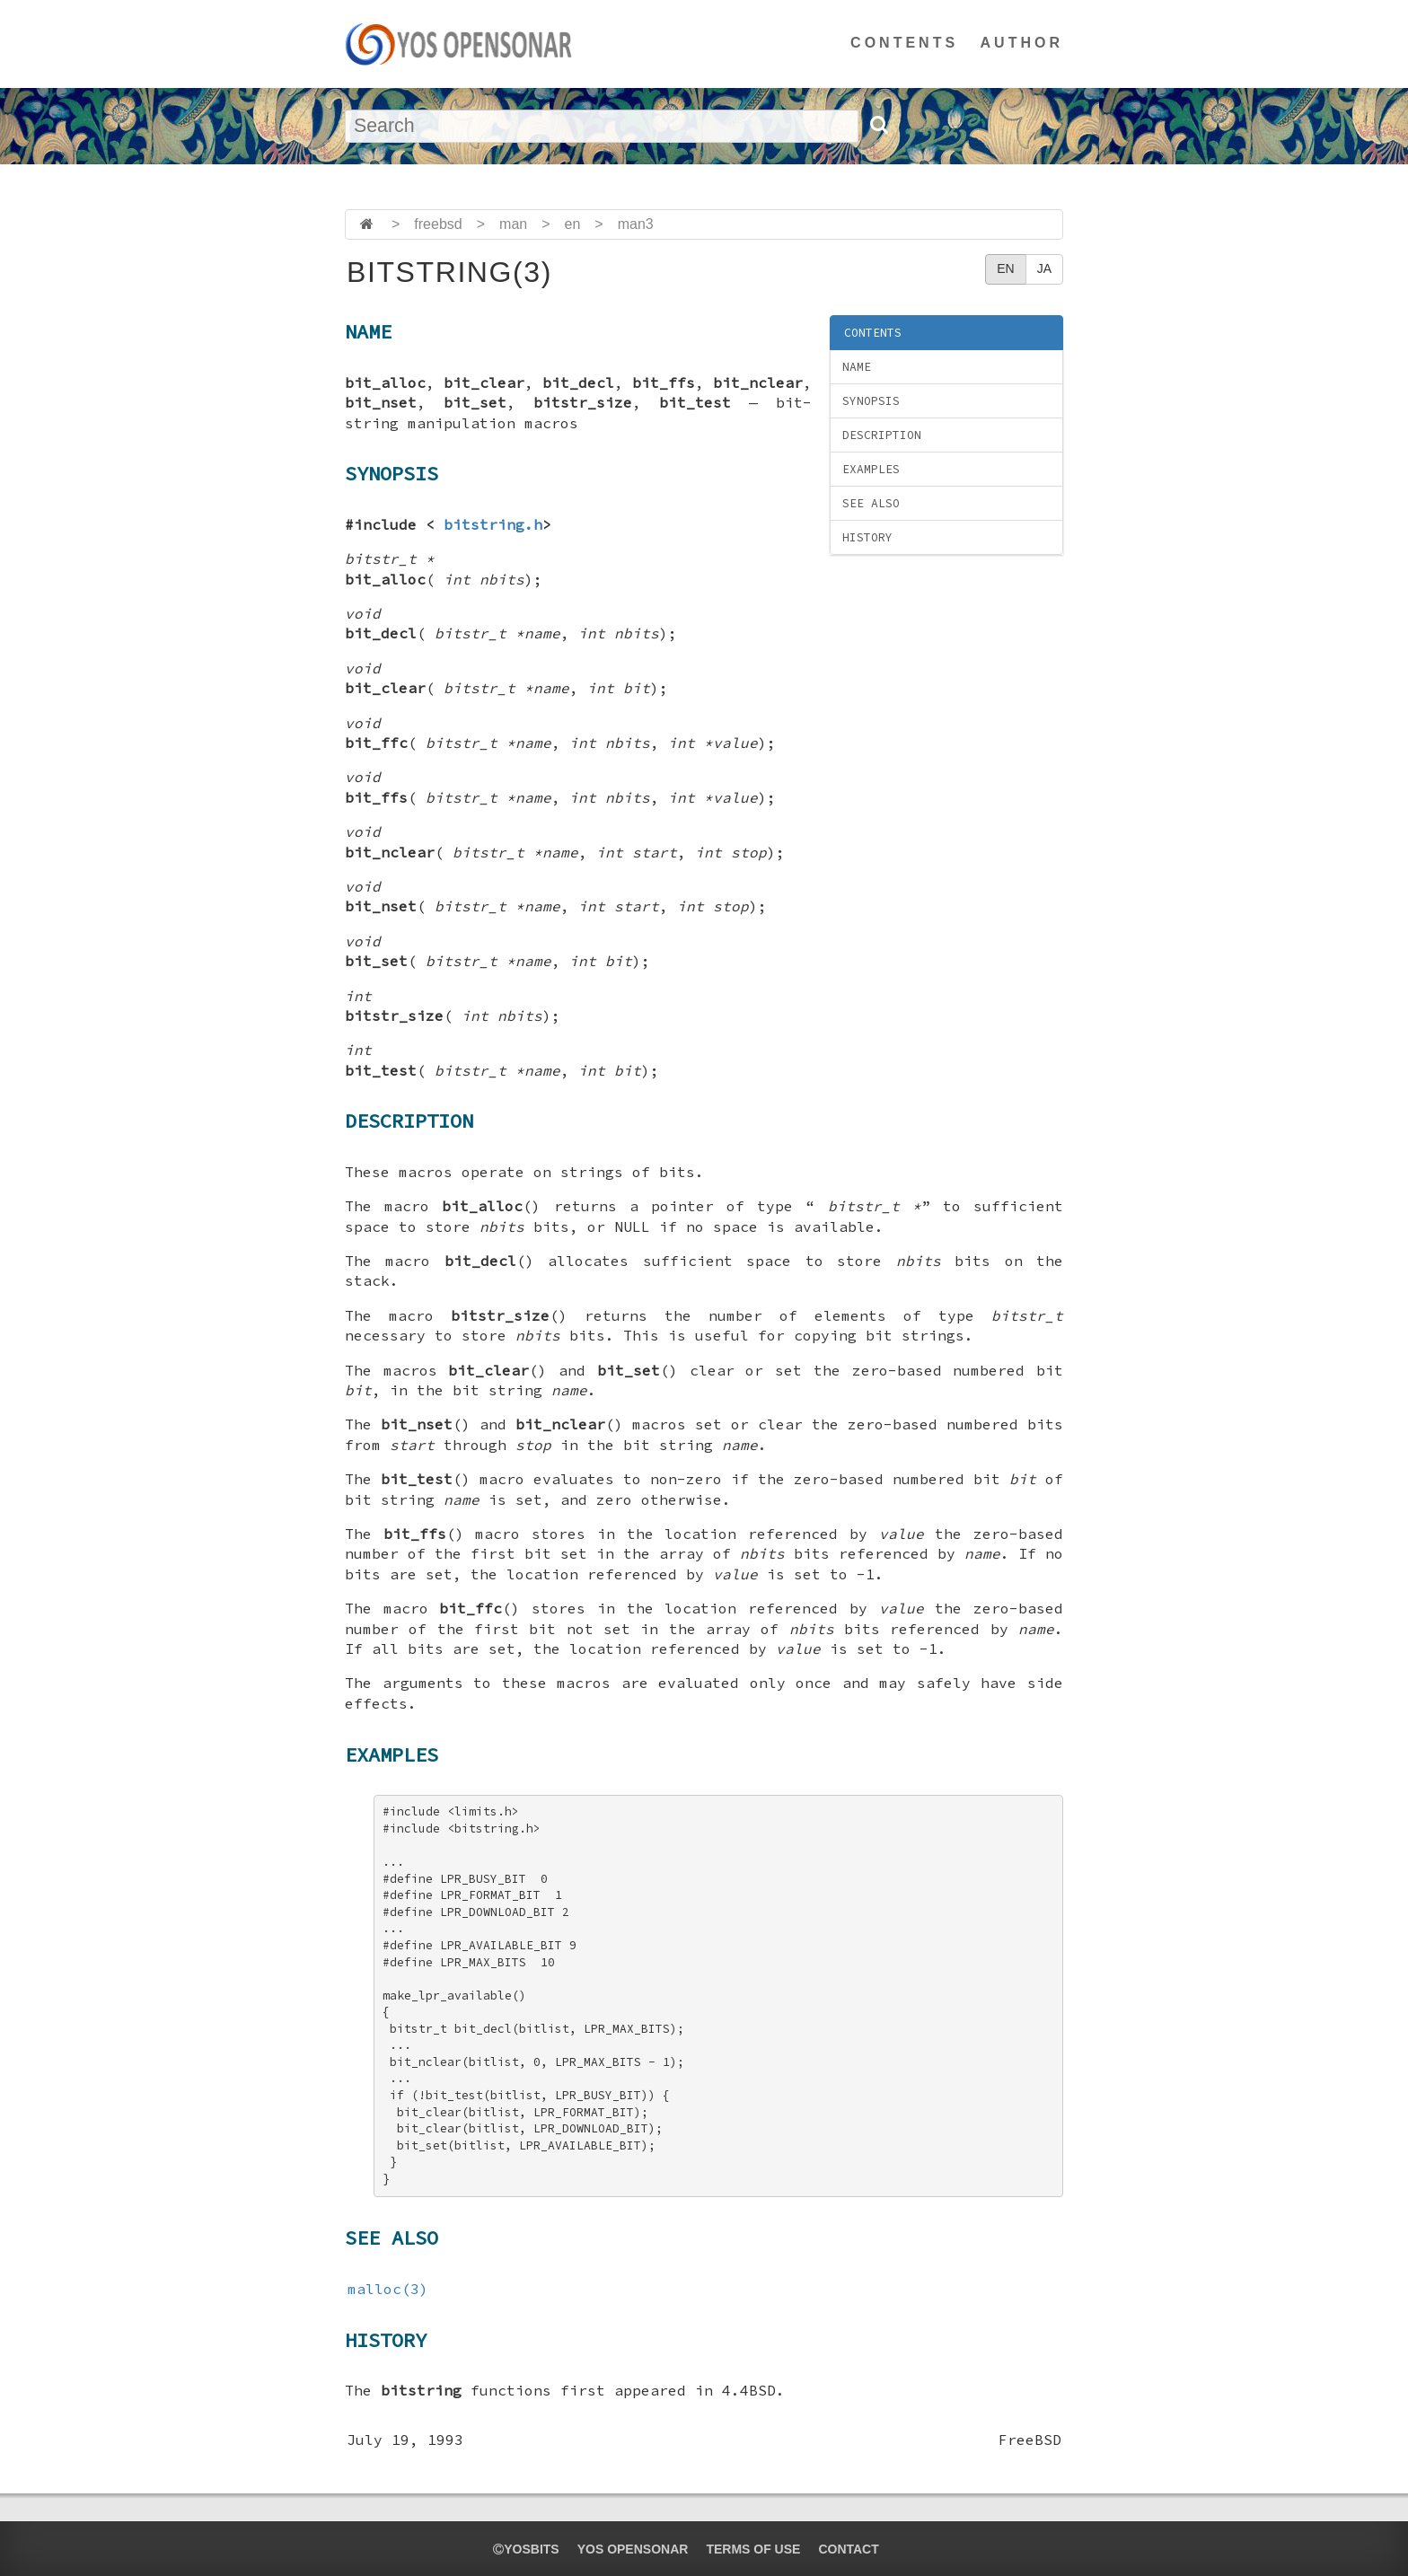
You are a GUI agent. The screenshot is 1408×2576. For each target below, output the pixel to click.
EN (1005, 268)
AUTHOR (1022, 42)
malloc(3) (388, 2289)
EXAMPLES (871, 469)
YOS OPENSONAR (633, 2549)
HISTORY (867, 537)
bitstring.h (493, 524)
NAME (856, 366)
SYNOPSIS (871, 401)
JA (1044, 268)
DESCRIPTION (881, 435)
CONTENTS (904, 42)
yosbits (526, 2549)
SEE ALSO (871, 503)
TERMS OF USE (753, 2549)
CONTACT (848, 2549)
